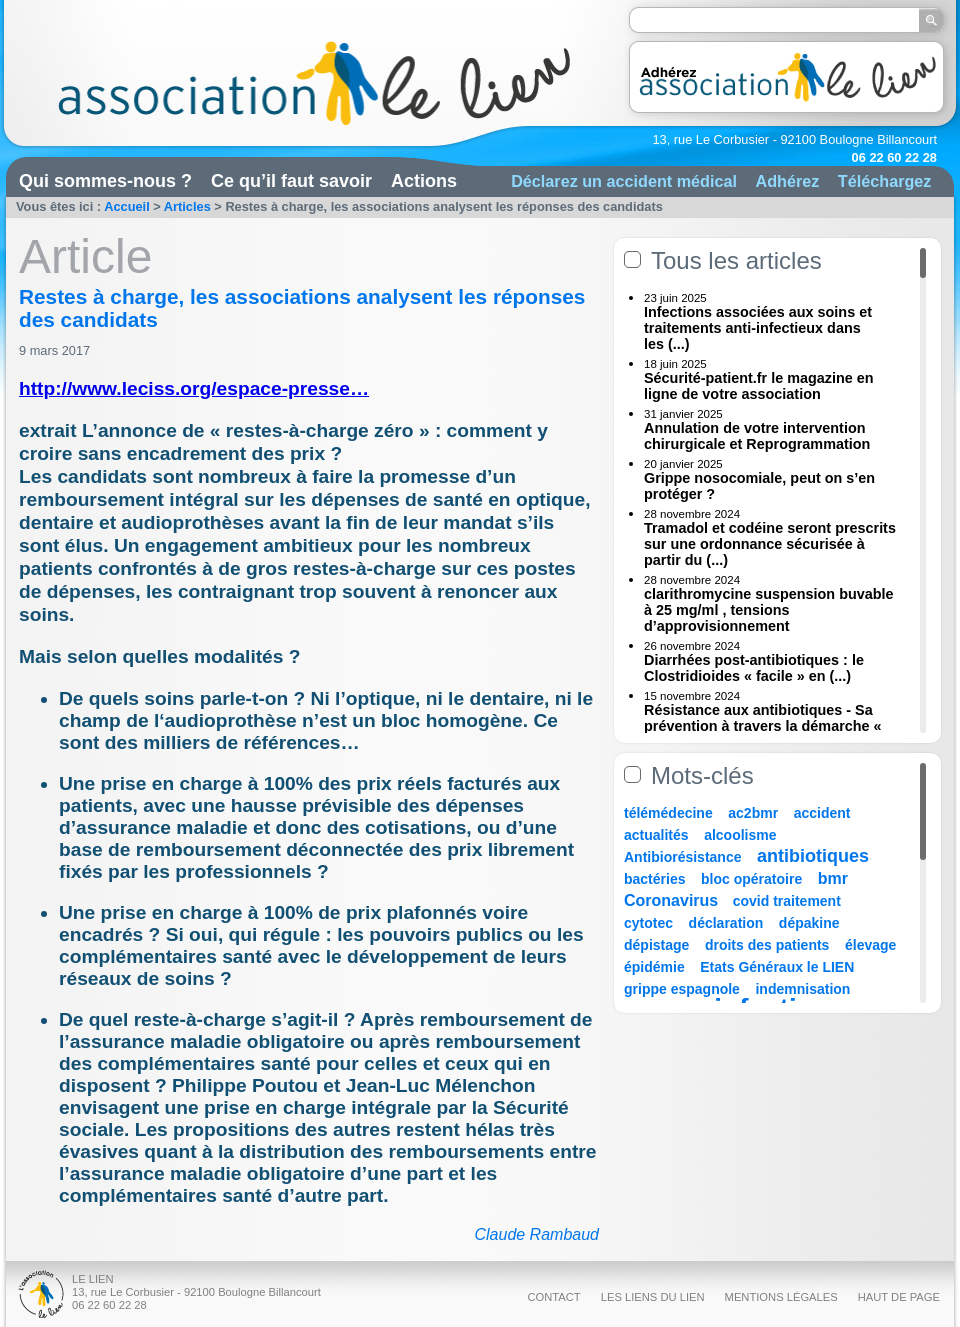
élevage (870, 945)
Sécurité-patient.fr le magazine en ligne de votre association (759, 386)
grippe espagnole (682, 989)
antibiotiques (813, 856)
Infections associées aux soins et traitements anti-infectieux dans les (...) (758, 328)
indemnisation (802, 989)
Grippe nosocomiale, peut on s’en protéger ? (759, 486)
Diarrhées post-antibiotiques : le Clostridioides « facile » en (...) (754, 668)
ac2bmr (753, 813)
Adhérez (787, 181)
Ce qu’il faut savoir (291, 181)
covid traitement (787, 901)
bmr (833, 878)
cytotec (648, 923)
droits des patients (767, 945)
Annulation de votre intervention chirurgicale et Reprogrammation (757, 436)
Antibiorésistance (682, 857)
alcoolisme (740, 835)
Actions (424, 181)
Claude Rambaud (536, 1234)
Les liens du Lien (653, 1297)
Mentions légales (781, 1297)
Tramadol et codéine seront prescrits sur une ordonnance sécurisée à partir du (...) (770, 544)
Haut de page (899, 1297)
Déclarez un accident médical (624, 181)
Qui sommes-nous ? (105, 181)
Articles (187, 206)
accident (822, 813)
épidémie (654, 967)
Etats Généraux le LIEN (777, 967)
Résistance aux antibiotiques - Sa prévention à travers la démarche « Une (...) (763, 726)
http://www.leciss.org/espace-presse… (194, 388)
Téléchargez (885, 181)
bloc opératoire (751, 879)
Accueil (127, 206)
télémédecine (668, 813)
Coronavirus (673, 900)
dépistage (656, 945)
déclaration (726, 923)
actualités (656, 835)
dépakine (809, 923)
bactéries (654, 879)
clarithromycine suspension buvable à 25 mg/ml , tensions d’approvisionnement (769, 610)
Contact (553, 1297)
